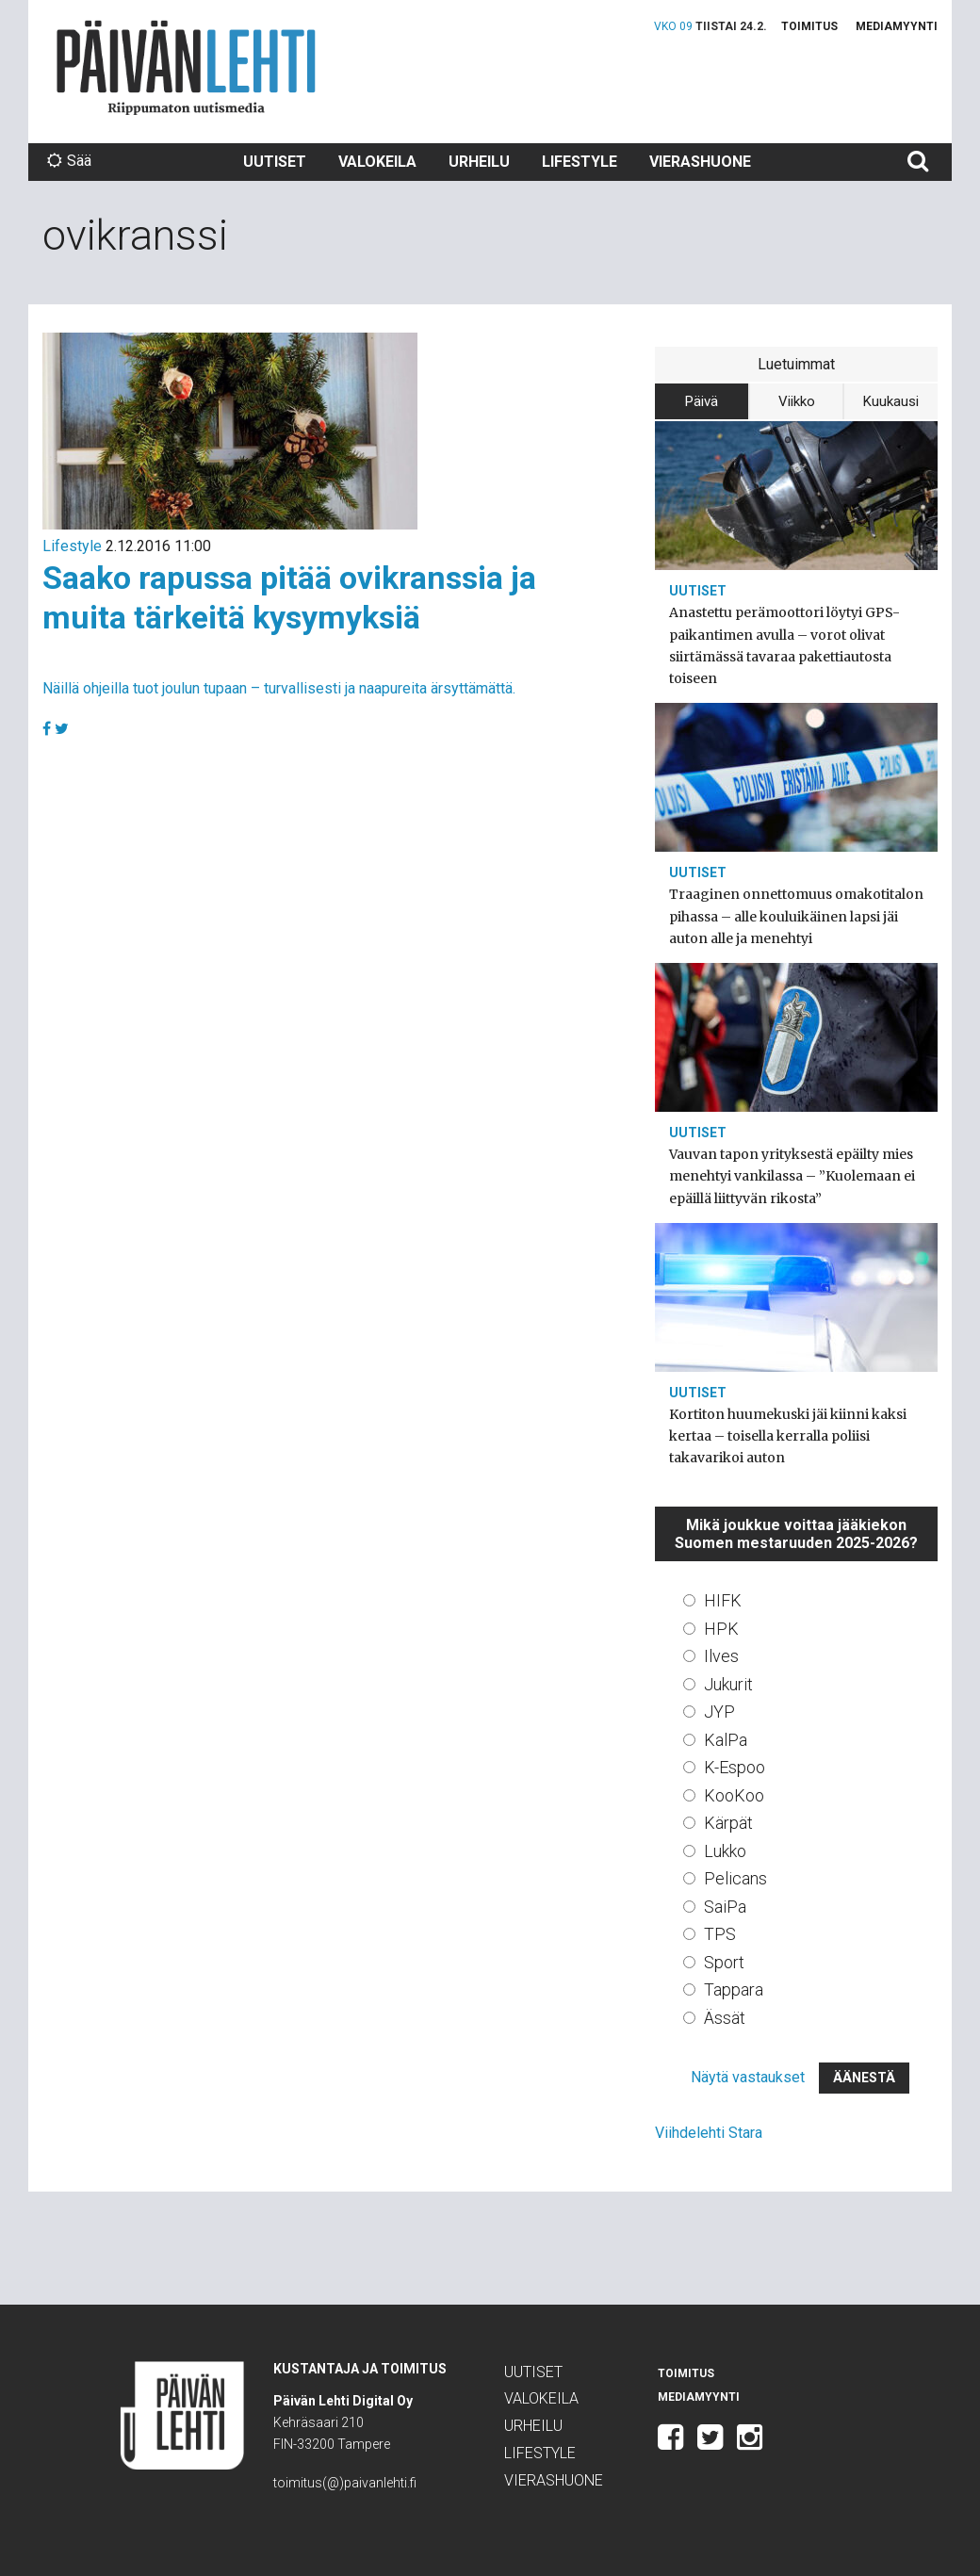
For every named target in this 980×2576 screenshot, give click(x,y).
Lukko (725, 1851)
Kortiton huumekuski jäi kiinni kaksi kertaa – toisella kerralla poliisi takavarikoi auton (787, 1436)
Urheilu (479, 162)
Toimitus (809, 26)
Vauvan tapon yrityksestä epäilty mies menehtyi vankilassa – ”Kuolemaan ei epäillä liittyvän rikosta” (792, 1176)
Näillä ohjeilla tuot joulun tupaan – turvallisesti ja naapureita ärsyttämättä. (278, 688)
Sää (69, 161)
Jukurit (728, 1684)
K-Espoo (734, 1767)
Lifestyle (579, 162)
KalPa (725, 1740)
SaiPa (725, 1906)
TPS (720, 1934)
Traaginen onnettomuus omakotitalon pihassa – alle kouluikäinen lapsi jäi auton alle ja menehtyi (796, 916)
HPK (721, 1629)
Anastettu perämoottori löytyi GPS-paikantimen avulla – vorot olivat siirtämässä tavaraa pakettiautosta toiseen (784, 645)
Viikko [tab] (796, 401)
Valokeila (377, 162)
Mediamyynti (897, 26)
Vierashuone (700, 162)
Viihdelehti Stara (708, 2133)
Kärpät (728, 1823)
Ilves (721, 1656)
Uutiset (274, 162)
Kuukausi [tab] (891, 401)
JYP (719, 1711)
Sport (724, 1962)
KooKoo (734, 1795)
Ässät (724, 2018)
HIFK (723, 1600)
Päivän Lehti (186, 67)
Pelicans (735, 1878)
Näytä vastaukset (748, 2077)
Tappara (733, 1989)
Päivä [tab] (701, 401)
